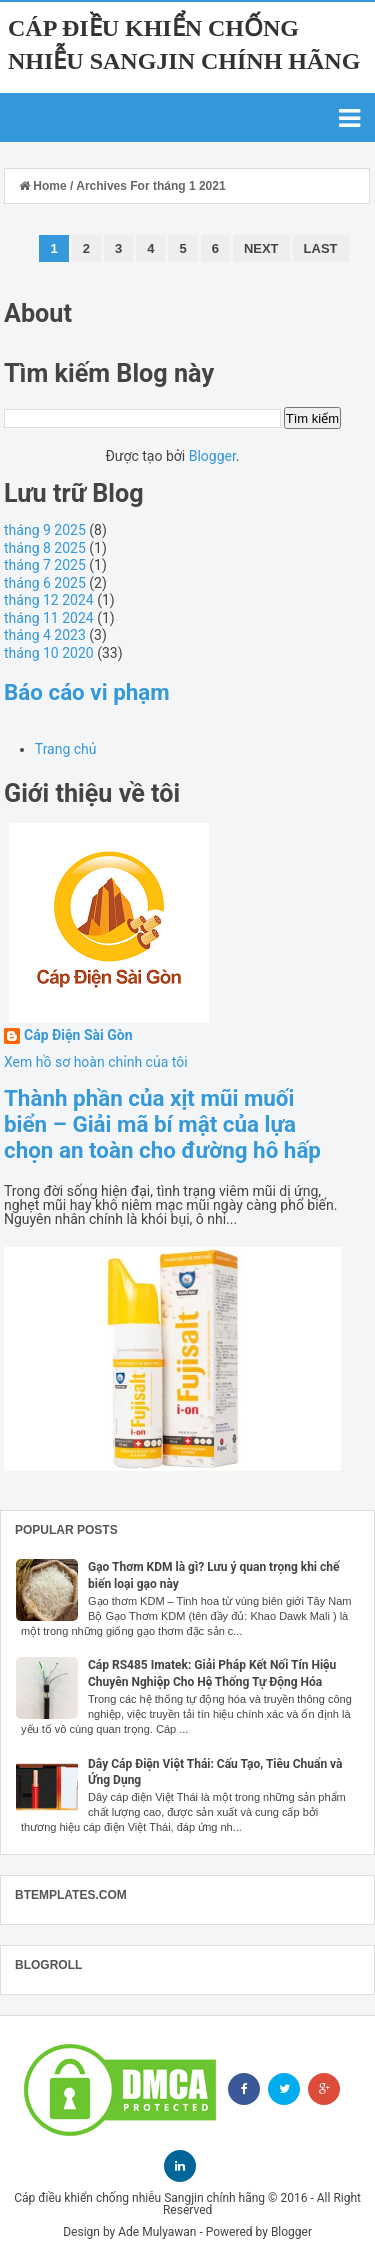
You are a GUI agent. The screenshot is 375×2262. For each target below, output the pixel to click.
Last (321, 248)
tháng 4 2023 (45, 635)
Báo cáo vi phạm (87, 692)
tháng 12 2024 (49, 600)
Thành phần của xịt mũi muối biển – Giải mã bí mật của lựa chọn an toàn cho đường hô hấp (162, 1124)
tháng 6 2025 (45, 583)
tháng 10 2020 (49, 653)
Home (44, 186)
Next (261, 248)
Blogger (212, 456)
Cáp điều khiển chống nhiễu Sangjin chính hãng (139, 2198)
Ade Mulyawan (157, 2232)
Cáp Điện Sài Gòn (78, 1035)
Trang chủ (66, 749)
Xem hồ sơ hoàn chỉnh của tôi (96, 1062)
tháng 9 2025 (45, 530)
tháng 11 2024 (49, 618)
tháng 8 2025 (45, 548)
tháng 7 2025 (45, 565)
